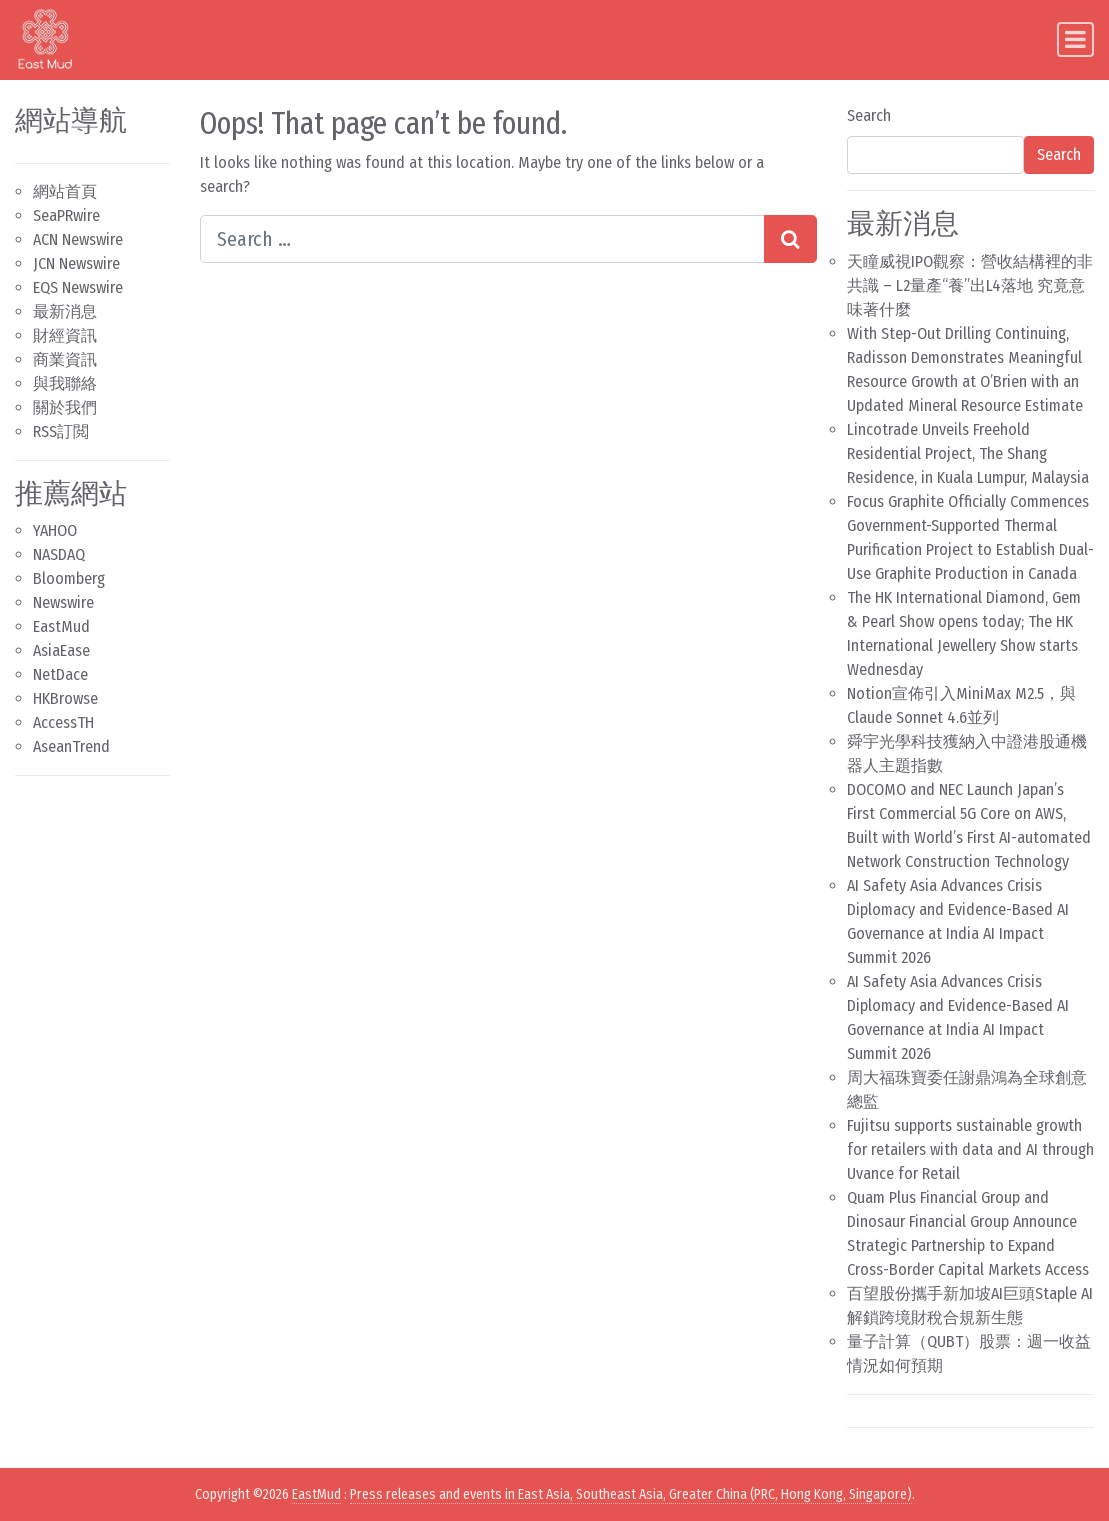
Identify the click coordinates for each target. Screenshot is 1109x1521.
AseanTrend (71, 746)
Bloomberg (69, 578)
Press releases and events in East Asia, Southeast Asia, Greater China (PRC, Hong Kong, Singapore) (631, 1494)
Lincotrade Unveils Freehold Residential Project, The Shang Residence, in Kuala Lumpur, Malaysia (968, 453)
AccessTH (63, 722)
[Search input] (482, 239)
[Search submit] (790, 239)
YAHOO (55, 530)
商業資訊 (65, 359)
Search (869, 115)
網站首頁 (65, 191)
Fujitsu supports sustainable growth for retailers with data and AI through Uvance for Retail (970, 1149)
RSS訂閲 (61, 431)
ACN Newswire (78, 239)
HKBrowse (65, 698)
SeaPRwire (66, 215)
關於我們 (65, 407)
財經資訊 (65, 335)
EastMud (61, 626)
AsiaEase (61, 650)
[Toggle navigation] (1075, 39)
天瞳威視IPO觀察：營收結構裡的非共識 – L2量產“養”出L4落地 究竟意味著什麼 (970, 285)
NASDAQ (59, 554)
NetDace (60, 674)
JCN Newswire (76, 263)
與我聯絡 (65, 383)
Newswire (63, 602)
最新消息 (65, 311)
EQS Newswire (78, 287)
